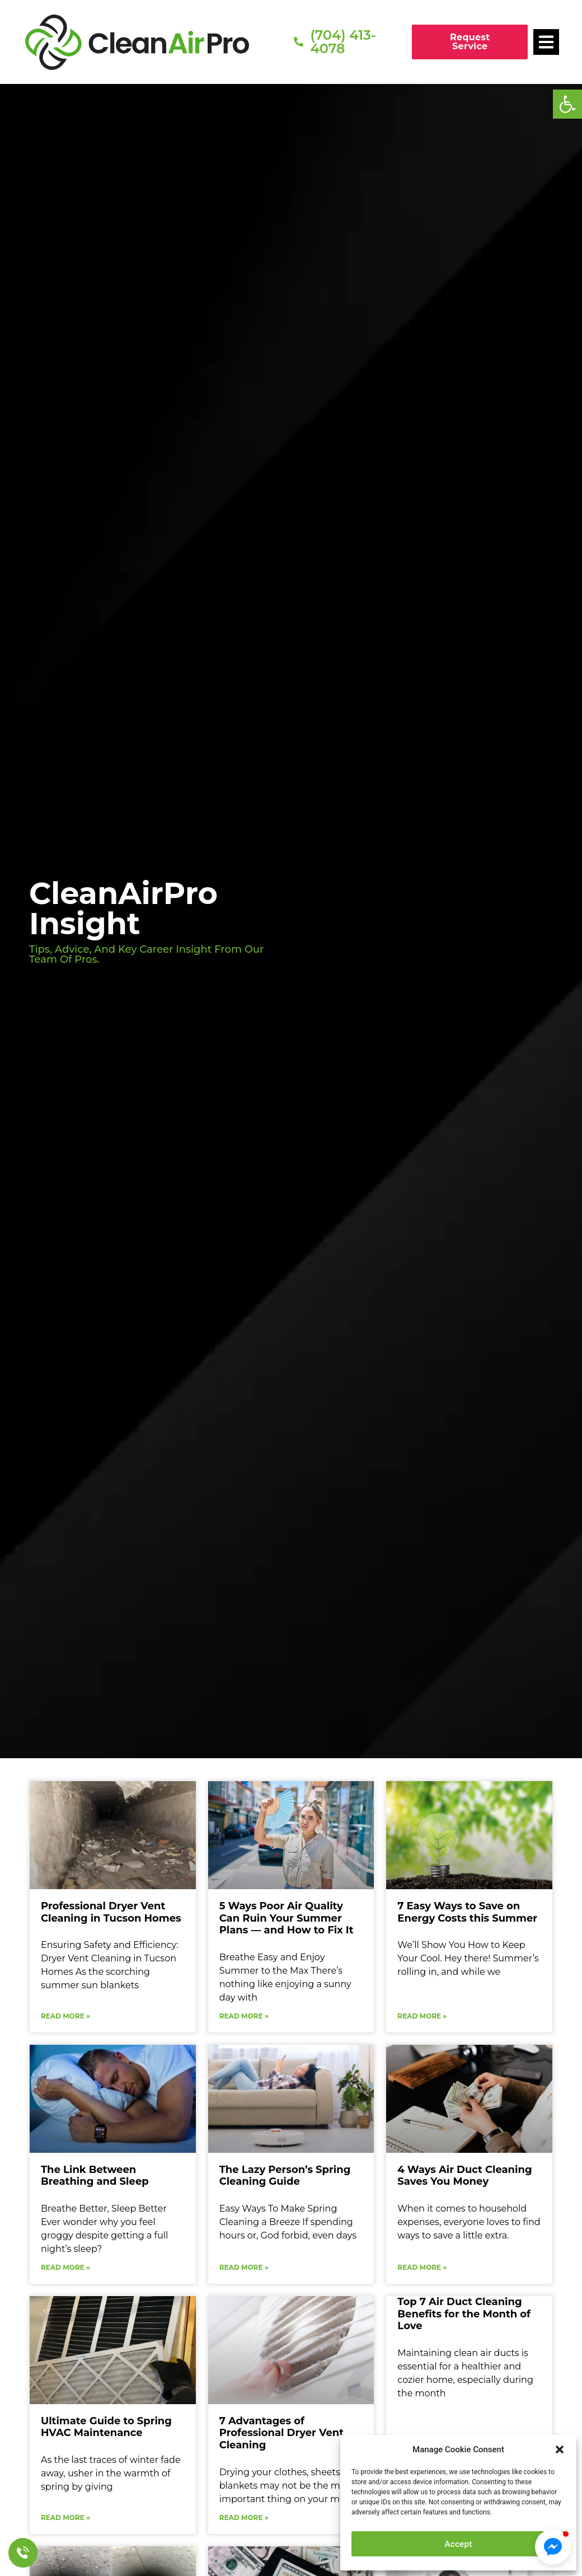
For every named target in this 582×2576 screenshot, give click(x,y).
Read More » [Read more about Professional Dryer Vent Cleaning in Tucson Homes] (65, 2016)
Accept (458, 2544)
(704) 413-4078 (343, 42)
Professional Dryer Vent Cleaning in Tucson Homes (111, 1912)
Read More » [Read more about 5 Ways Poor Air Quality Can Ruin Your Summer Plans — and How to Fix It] (244, 2016)
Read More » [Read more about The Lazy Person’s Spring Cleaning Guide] (244, 2267)
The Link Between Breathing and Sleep (95, 2175)
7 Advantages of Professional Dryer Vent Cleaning (281, 2433)
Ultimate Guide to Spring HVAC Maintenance (106, 2427)
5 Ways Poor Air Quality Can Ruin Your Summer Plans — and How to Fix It (286, 1918)
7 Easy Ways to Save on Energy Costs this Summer (467, 1912)
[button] (567, 104)
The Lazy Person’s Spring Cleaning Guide (285, 2175)
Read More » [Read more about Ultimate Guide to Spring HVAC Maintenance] (65, 2517)
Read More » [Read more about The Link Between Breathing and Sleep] (65, 2267)
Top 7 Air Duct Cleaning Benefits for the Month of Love (464, 2314)
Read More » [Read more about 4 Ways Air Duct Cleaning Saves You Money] (422, 2267)
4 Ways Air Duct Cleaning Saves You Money (464, 2175)
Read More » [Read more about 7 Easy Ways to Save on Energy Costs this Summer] (422, 2016)
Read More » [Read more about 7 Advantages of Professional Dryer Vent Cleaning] (244, 2517)
